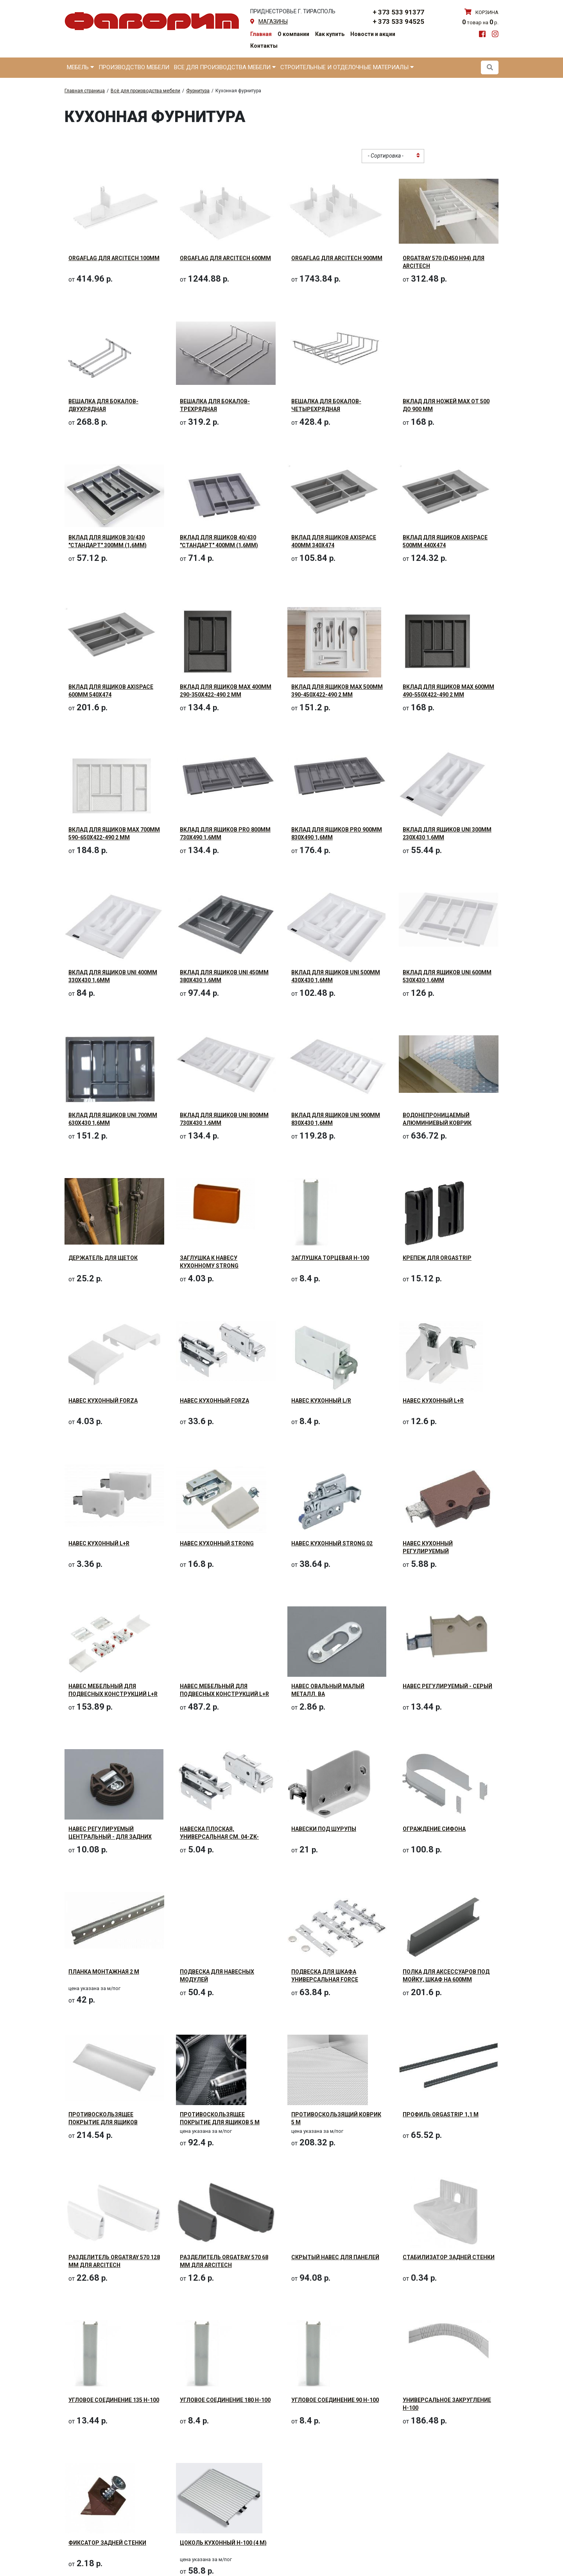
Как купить (329, 34)
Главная (261, 34)
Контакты (264, 46)
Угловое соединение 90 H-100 (335, 2400)
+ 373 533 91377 (398, 12)
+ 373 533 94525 (398, 21)
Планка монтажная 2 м (103, 1972)
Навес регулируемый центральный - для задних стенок (110, 1836)
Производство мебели (134, 67)
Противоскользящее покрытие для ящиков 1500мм (103, 2122)
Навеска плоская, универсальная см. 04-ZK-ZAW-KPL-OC (219, 1836)
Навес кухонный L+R (433, 1401)
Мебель (80, 67)
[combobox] (393, 156)
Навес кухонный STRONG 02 (332, 1543)
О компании (293, 34)
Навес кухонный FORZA (103, 1401)
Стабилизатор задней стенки (449, 2257)
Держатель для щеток (103, 1258)
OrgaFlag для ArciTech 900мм (336, 258)
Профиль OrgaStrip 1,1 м (441, 2114)
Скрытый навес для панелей (335, 2257)
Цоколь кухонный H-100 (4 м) (223, 2543)
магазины (273, 21)
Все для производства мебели (225, 67)
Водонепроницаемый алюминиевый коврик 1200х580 (437, 1123)
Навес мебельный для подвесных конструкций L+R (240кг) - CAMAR (224, 1694)
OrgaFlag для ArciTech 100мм (114, 258)
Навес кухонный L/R (321, 1401)
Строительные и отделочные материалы (347, 67)
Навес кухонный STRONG (217, 1543)
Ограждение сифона (434, 1829)
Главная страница (85, 90)
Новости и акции (372, 34)
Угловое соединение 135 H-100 (113, 2400)
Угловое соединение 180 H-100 (225, 2400)
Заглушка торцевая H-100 (330, 1258)
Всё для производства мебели (145, 90)
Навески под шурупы (323, 1829)
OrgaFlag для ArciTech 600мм (225, 258)
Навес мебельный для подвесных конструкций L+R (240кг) (113, 1694)
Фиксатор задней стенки (107, 2543)
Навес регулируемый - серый (447, 1686)
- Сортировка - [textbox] (385, 156)
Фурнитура (198, 90)
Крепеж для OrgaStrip (437, 1258)
